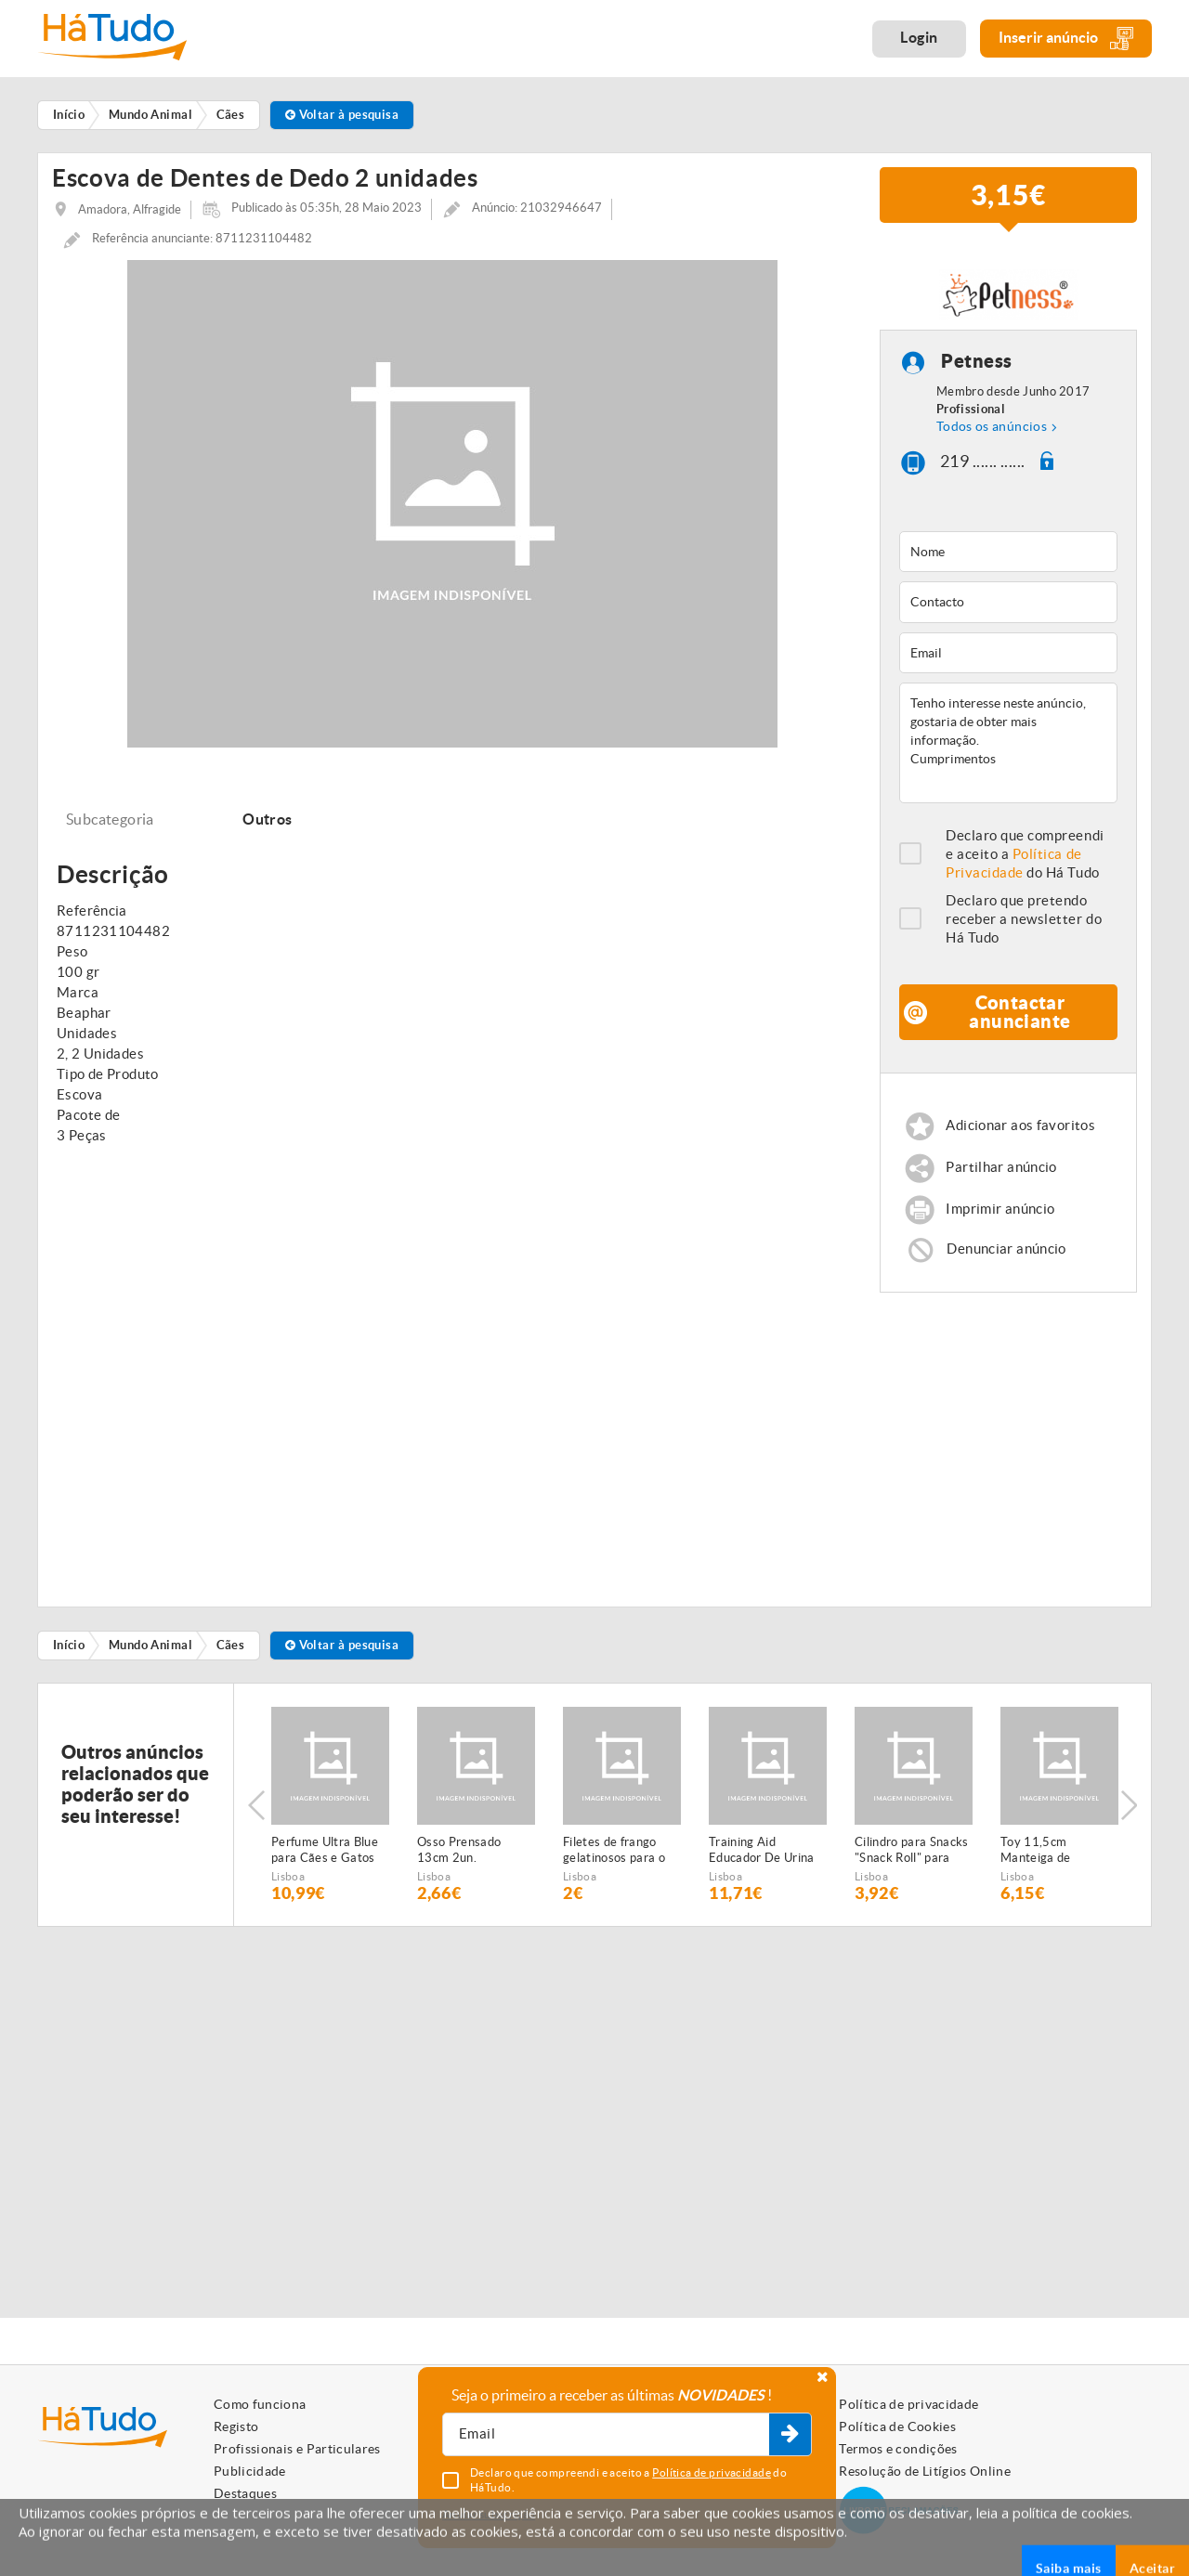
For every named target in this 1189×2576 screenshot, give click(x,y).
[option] (330, 1805)
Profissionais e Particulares (297, 2448)
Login (919, 37)
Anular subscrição (488, 2514)
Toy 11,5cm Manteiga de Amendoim (1035, 1851)
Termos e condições (898, 2448)
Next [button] (1128, 1805)
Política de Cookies (897, 2426)
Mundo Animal (150, 1645)
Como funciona (260, 2404)
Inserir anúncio (1066, 38)
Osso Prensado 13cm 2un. (459, 1850)
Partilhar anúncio (1001, 1167)
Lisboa (288, 1876)
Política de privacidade (908, 2404)
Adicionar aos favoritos (1020, 1125)
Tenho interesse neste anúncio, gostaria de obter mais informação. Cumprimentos (1008, 743)
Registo (236, 2426)
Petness (977, 361)
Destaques (245, 2493)
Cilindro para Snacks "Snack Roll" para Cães (912, 1851)
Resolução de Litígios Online (925, 2471)
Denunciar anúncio (1006, 1248)
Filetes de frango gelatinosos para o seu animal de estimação (614, 1851)
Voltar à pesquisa (342, 115)
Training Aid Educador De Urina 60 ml (762, 1851)
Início (69, 1645)
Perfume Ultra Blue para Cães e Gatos (324, 1850)
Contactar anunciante (1019, 1012)
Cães (230, 1645)
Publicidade (250, 2471)
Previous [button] (256, 1805)
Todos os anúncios (991, 426)
